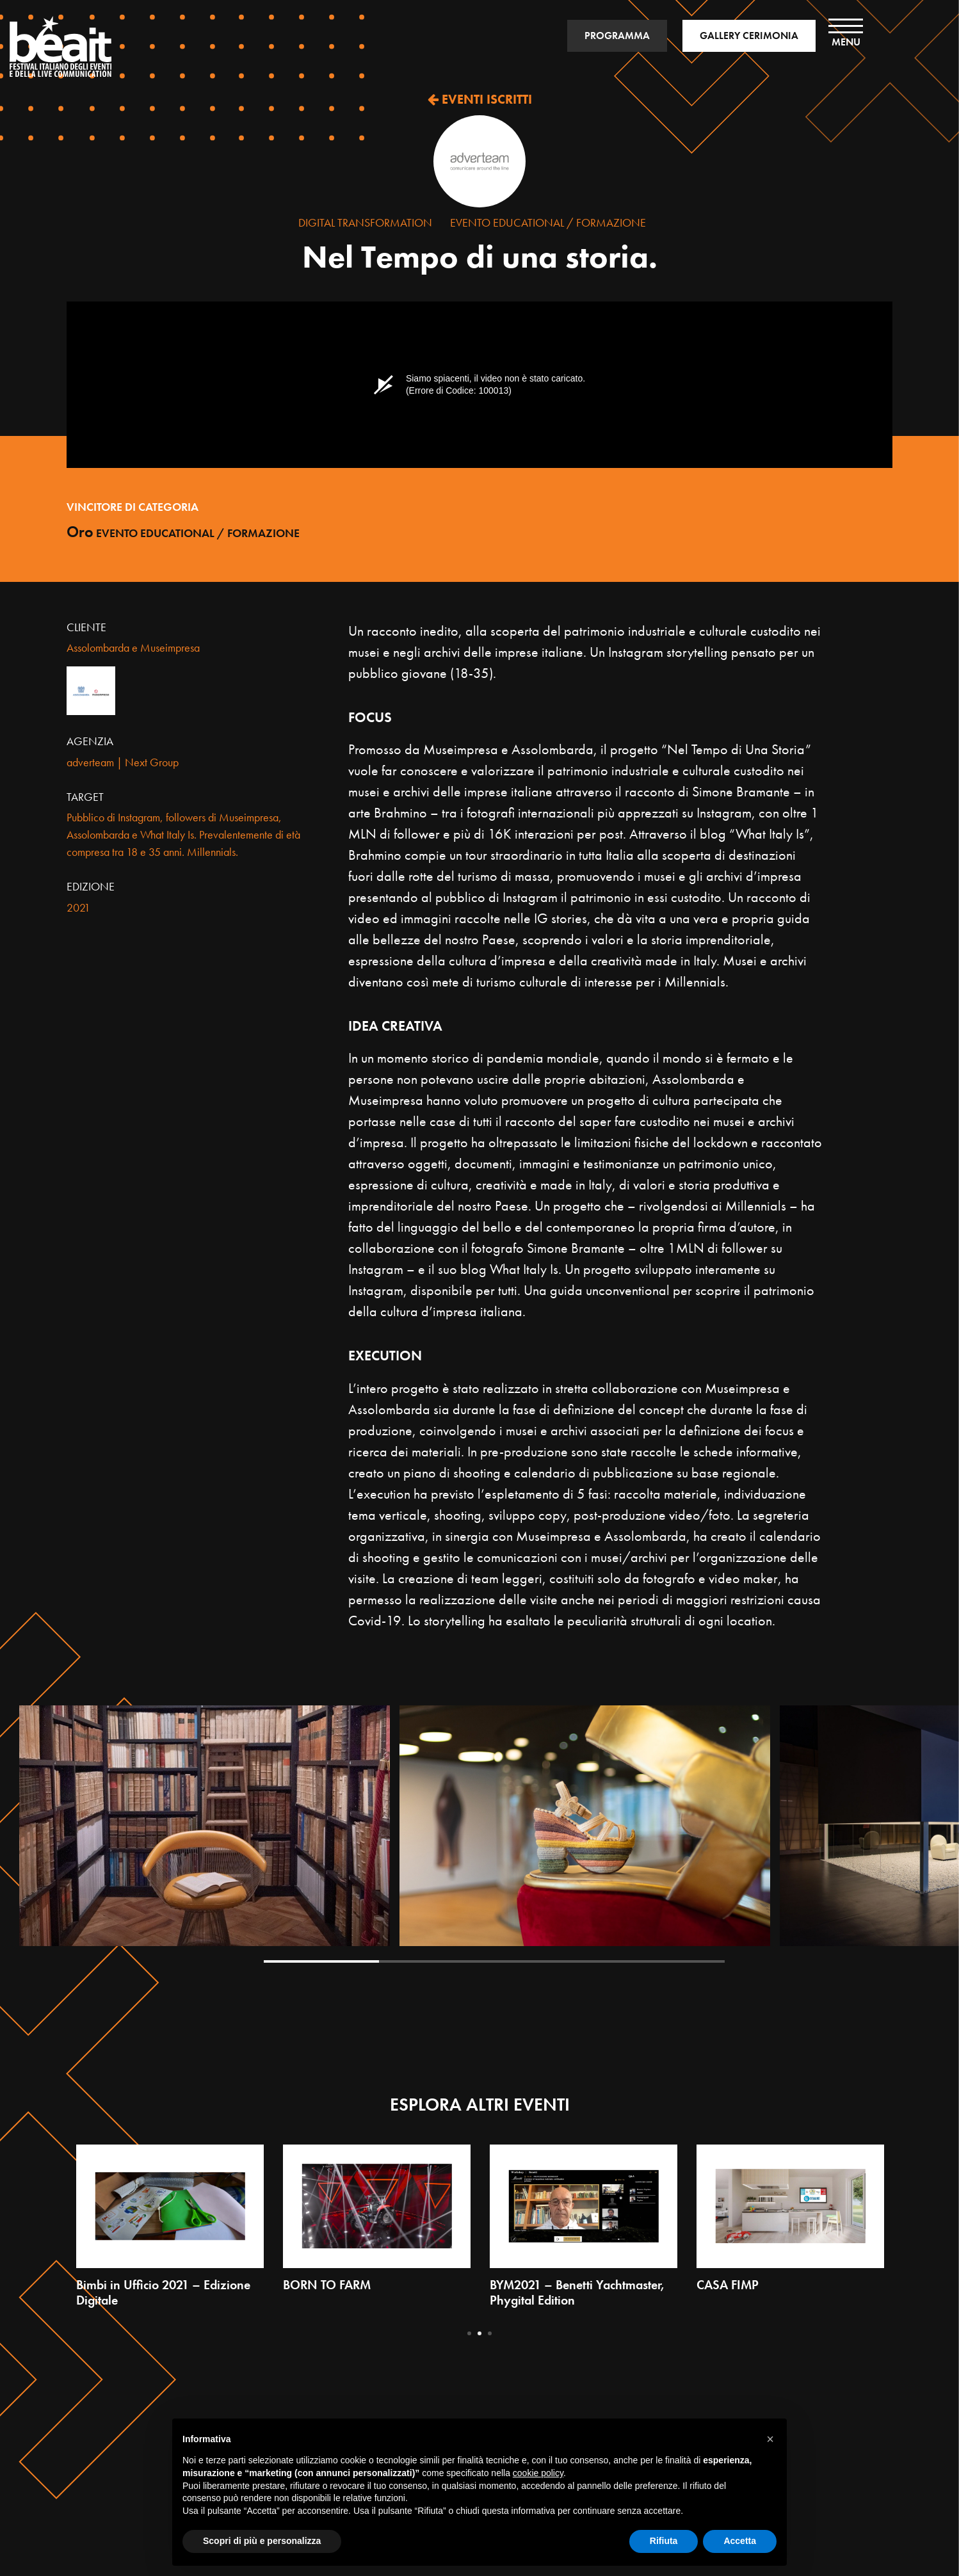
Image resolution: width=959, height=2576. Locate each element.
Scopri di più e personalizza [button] (262, 2541)
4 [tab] (667, 1961)
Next (928, 1835)
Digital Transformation (365, 222)
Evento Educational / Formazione (548, 222)
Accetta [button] (739, 2541)
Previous (60, 1835)
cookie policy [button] (538, 2473)
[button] (770, 2439)
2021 (78, 907)
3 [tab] (551, 1961)
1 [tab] (321, 1961)
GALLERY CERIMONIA (749, 35)
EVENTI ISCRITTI (480, 99)
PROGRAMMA (617, 35)
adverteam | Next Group (123, 762)
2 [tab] (436, 1961)
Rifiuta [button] (664, 2541)
